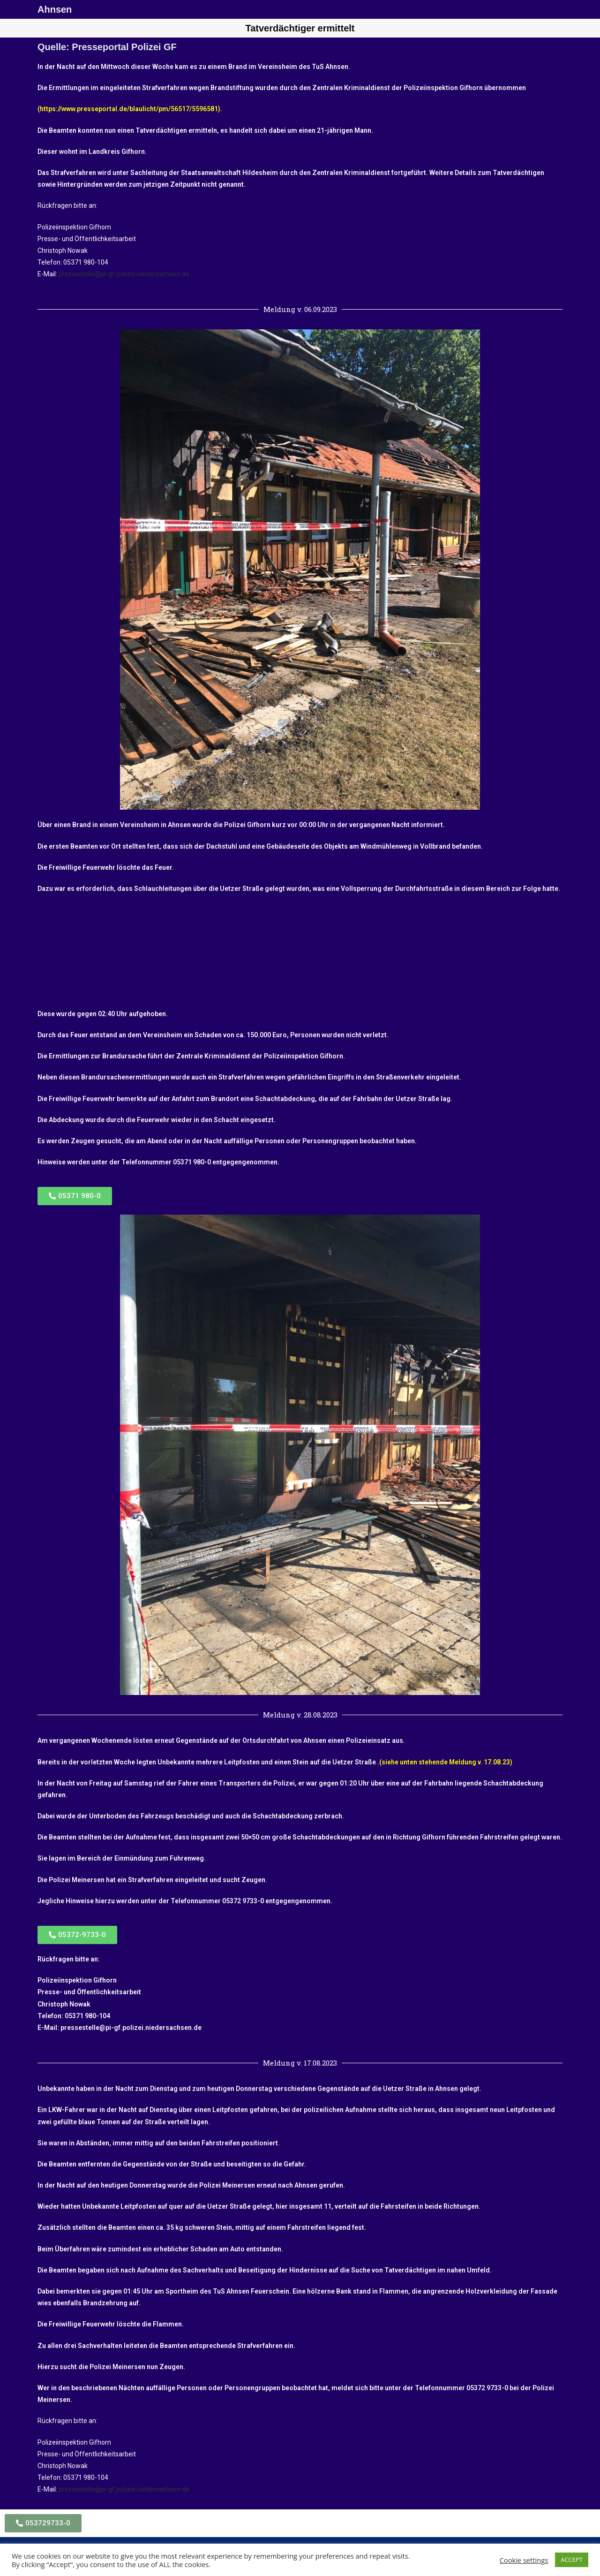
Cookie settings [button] (524, 2560)
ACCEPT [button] (572, 2559)
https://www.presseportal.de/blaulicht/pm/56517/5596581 (129, 109)
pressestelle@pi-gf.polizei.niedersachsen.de (124, 274)
